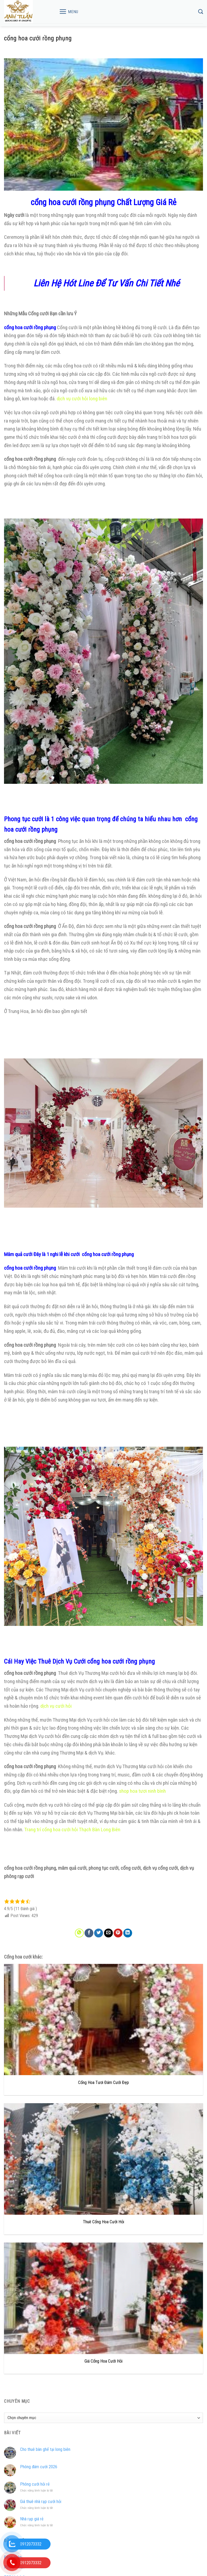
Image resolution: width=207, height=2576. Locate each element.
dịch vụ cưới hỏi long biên (82, 399)
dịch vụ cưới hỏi (56, 1706)
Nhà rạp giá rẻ (32, 2518)
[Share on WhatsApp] (79, 1933)
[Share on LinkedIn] (127, 1933)
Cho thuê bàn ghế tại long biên (45, 2449)
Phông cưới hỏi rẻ (35, 2484)
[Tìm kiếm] (200, 11)
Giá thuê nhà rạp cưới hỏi (40, 2501)
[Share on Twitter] (98, 1933)
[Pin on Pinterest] (118, 1933)
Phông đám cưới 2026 (38, 2466)
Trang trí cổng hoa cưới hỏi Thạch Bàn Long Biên (72, 1829)
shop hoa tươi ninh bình (142, 1791)
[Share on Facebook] (89, 1933)
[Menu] (68, 11)
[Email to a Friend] (108, 1933)
